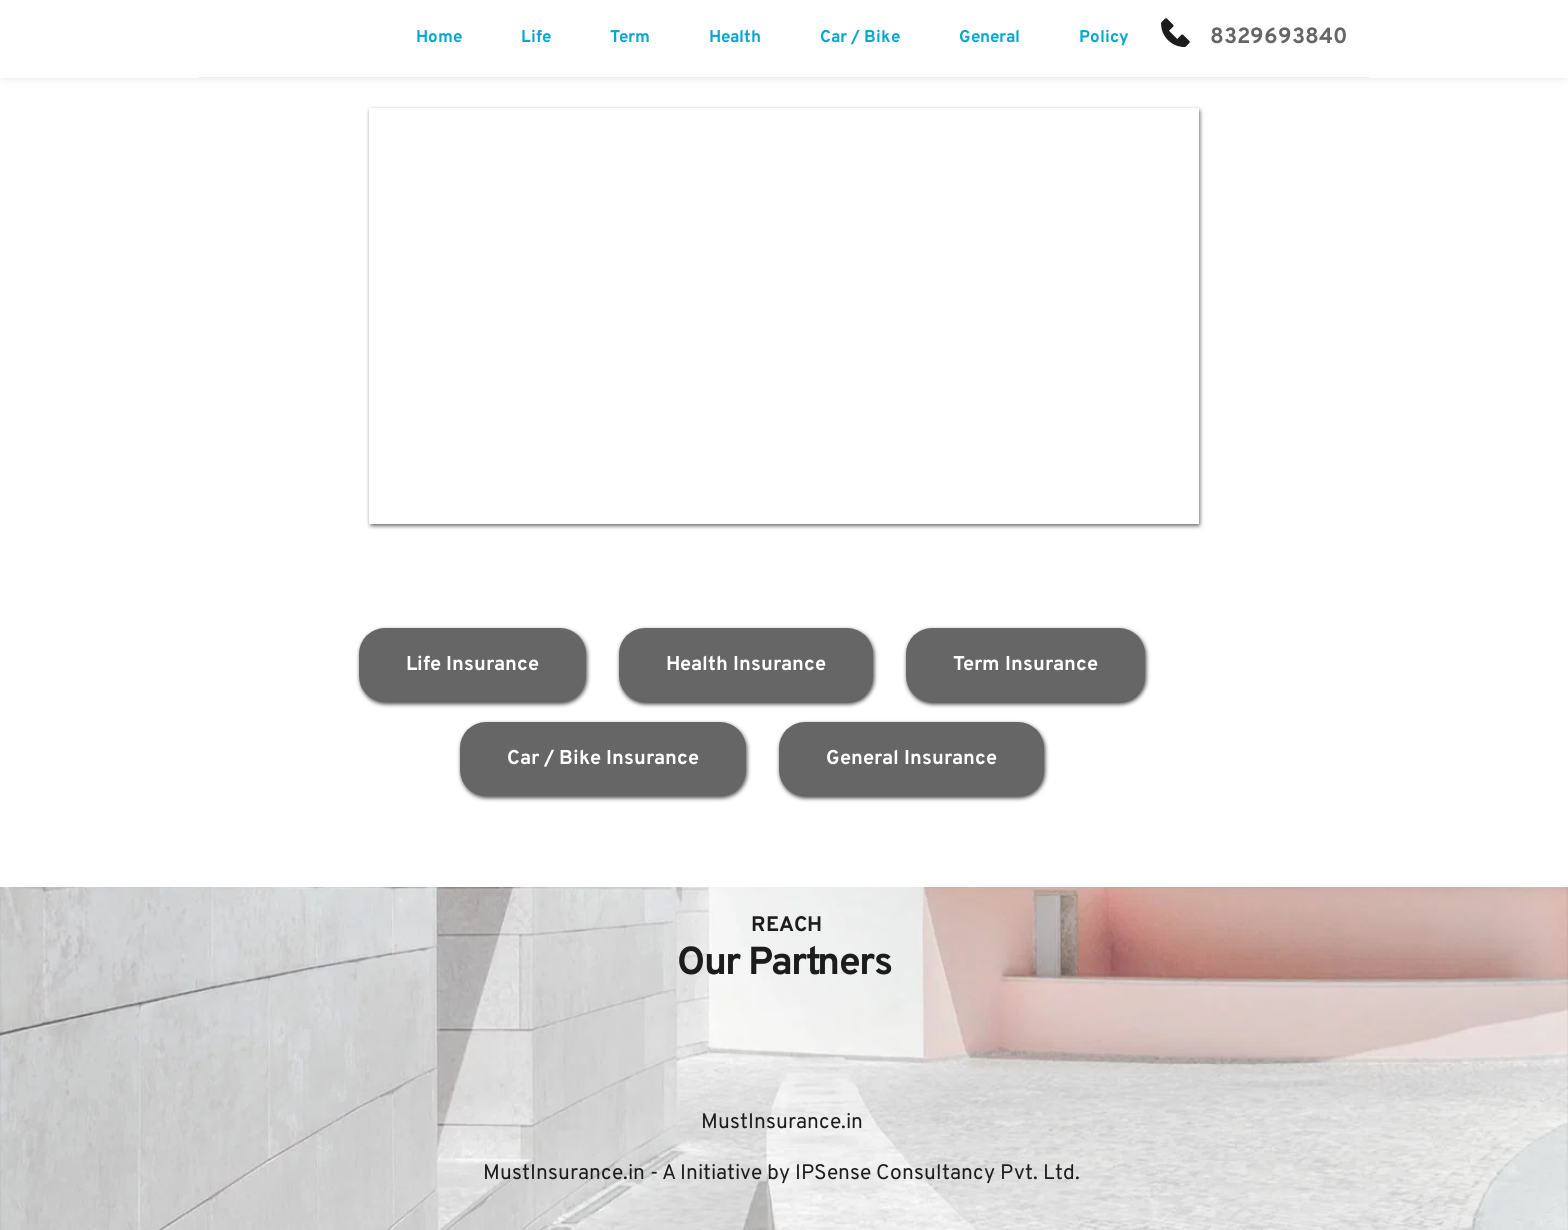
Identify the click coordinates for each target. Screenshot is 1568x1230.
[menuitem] (439, 39)
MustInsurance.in (784, 1122)
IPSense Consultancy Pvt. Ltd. (937, 1173)
